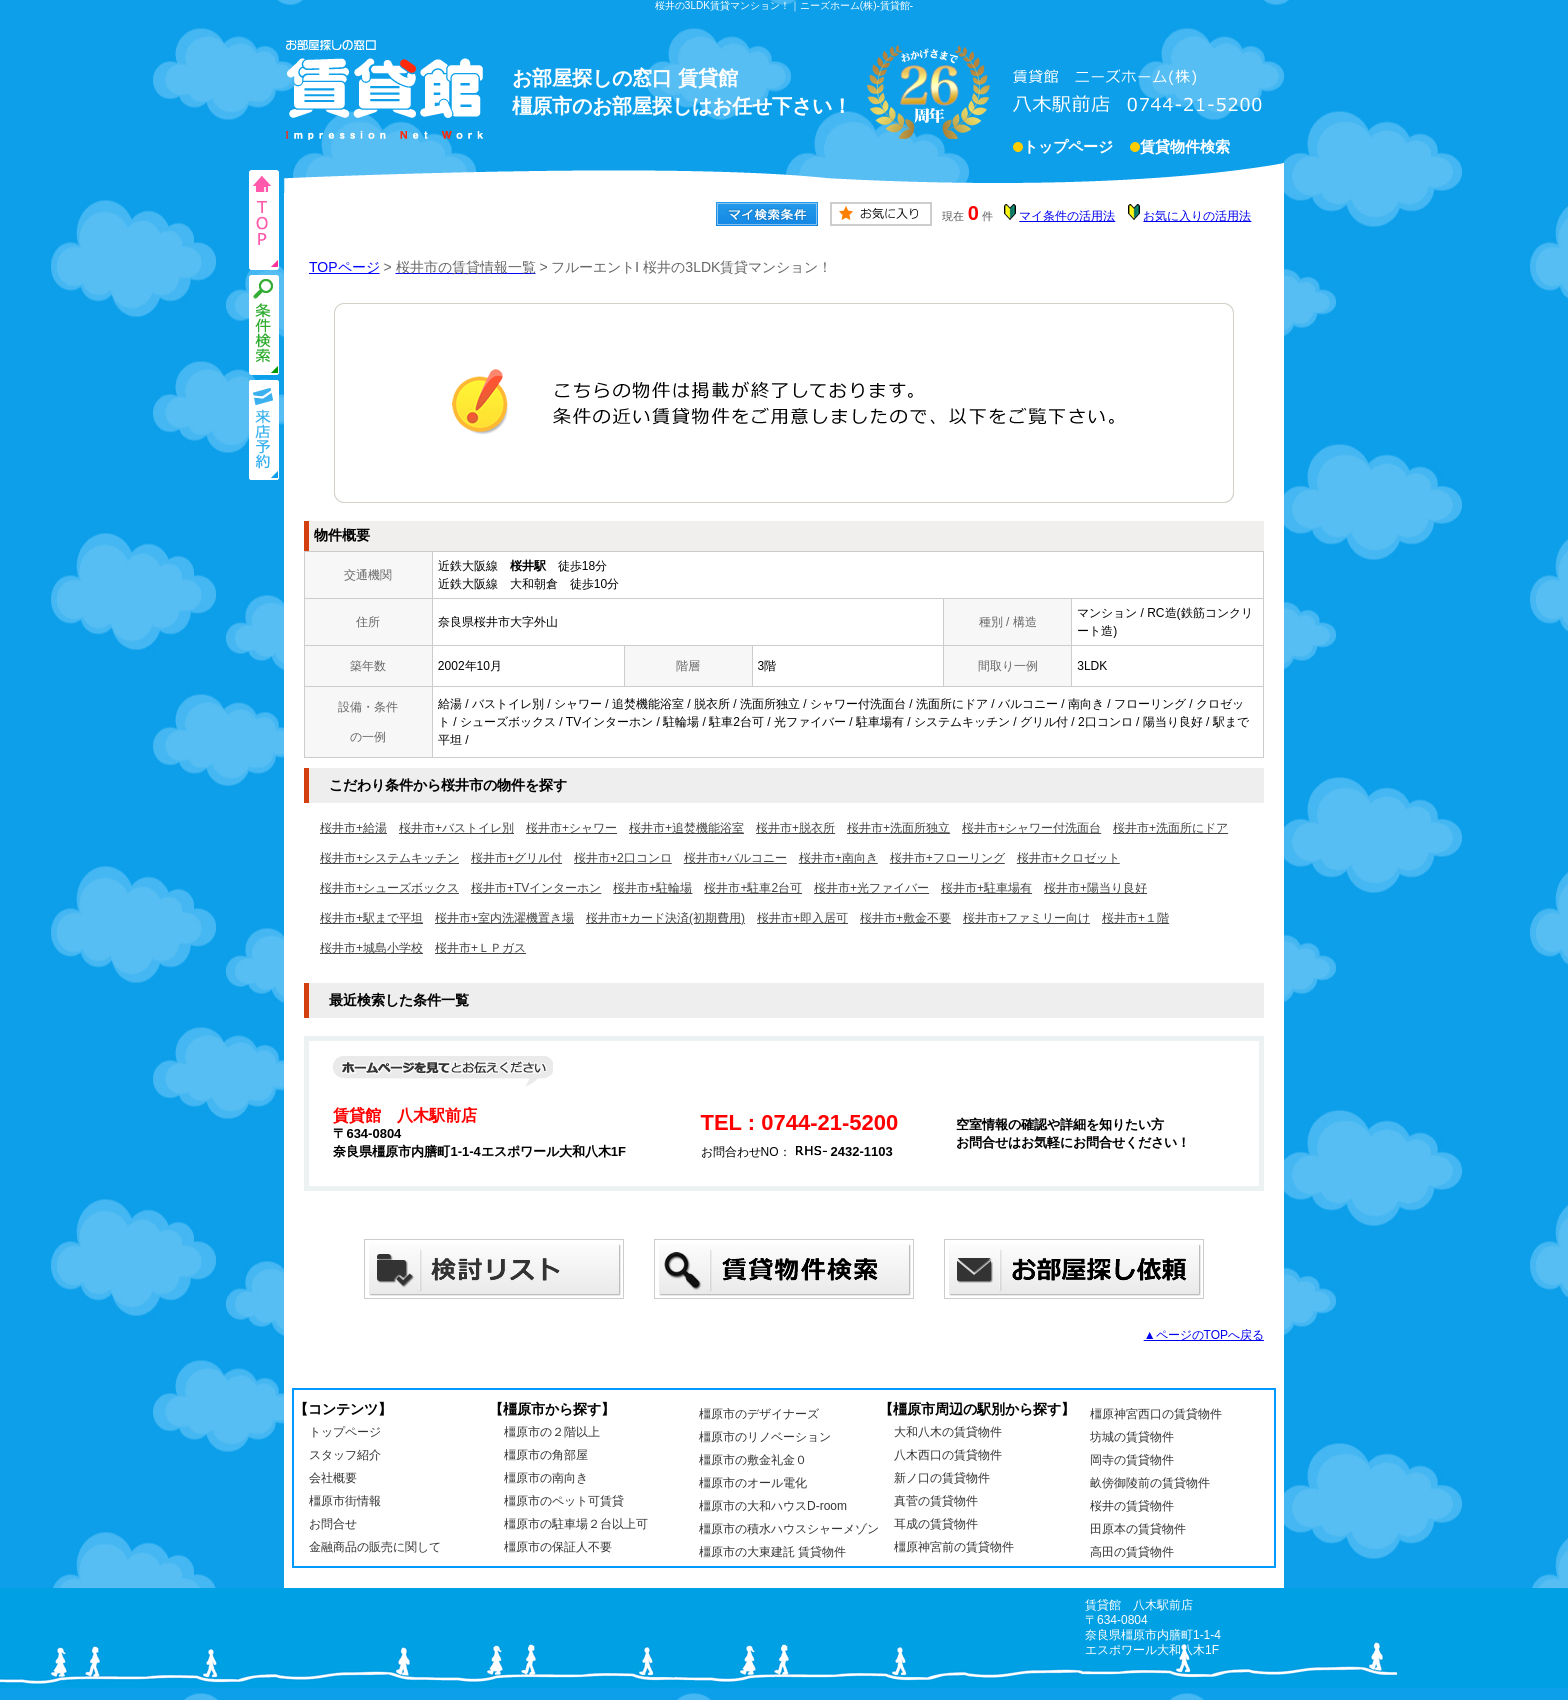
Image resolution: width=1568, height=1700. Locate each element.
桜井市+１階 (1135, 918)
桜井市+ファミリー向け (1026, 918)
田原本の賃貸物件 (1138, 1529)
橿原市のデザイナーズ (759, 1414)
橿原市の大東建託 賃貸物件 (772, 1552)
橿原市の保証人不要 (558, 1547)
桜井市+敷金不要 (905, 918)
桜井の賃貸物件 (1132, 1506)
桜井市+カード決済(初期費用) (665, 918)
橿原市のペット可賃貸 (564, 1501)
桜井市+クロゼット (1068, 858)
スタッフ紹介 (345, 1455)
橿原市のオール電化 (753, 1483)
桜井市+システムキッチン (389, 858)
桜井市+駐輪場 (652, 888)
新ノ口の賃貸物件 (942, 1478)
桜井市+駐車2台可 (753, 888)
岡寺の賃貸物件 (1132, 1460)
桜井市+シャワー (571, 828)
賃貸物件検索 (1185, 149)
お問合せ (333, 1524)
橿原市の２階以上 (552, 1432)
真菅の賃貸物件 (936, 1501)
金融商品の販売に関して (375, 1547)
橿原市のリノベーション (765, 1437)
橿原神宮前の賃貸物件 (954, 1547)
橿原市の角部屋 (546, 1455)
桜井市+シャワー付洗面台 (1031, 828)
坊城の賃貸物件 (1132, 1437)
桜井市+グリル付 (516, 858)
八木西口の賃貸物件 (948, 1455)
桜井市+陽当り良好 (1095, 888)
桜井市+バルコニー (735, 858)
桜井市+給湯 (353, 828)
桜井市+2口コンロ (623, 858)
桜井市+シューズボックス (389, 888)
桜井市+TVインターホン (536, 888)
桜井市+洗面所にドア (1170, 828)
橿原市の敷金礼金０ (753, 1460)
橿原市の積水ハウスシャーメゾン (789, 1529)
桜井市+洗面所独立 (898, 828)
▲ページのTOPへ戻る (1204, 1335)
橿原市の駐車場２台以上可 (576, 1524)
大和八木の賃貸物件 (948, 1432)
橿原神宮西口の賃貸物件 (1156, 1414)
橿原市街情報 (345, 1501)
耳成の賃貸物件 (936, 1524)
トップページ (1068, 149)
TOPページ (344, 267)
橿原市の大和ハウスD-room (773, 1506)
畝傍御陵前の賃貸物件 (1150, 1483)
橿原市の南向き (546, 1478)
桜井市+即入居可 (802, 918)
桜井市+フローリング (947, 858)
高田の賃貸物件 (1132, 1552)
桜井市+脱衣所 (795, 828)
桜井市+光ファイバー (871, 888)
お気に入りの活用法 (1197, 216)
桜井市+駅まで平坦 (371, 918)
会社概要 (333, 1478)
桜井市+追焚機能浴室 (686, 828)
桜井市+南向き (838, 858)
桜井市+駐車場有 (986, 888)
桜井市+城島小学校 (371, 948)
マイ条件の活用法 (1067, 216)
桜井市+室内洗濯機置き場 (504, 918)
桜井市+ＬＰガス (480, 948)
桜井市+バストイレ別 (456, 828)
